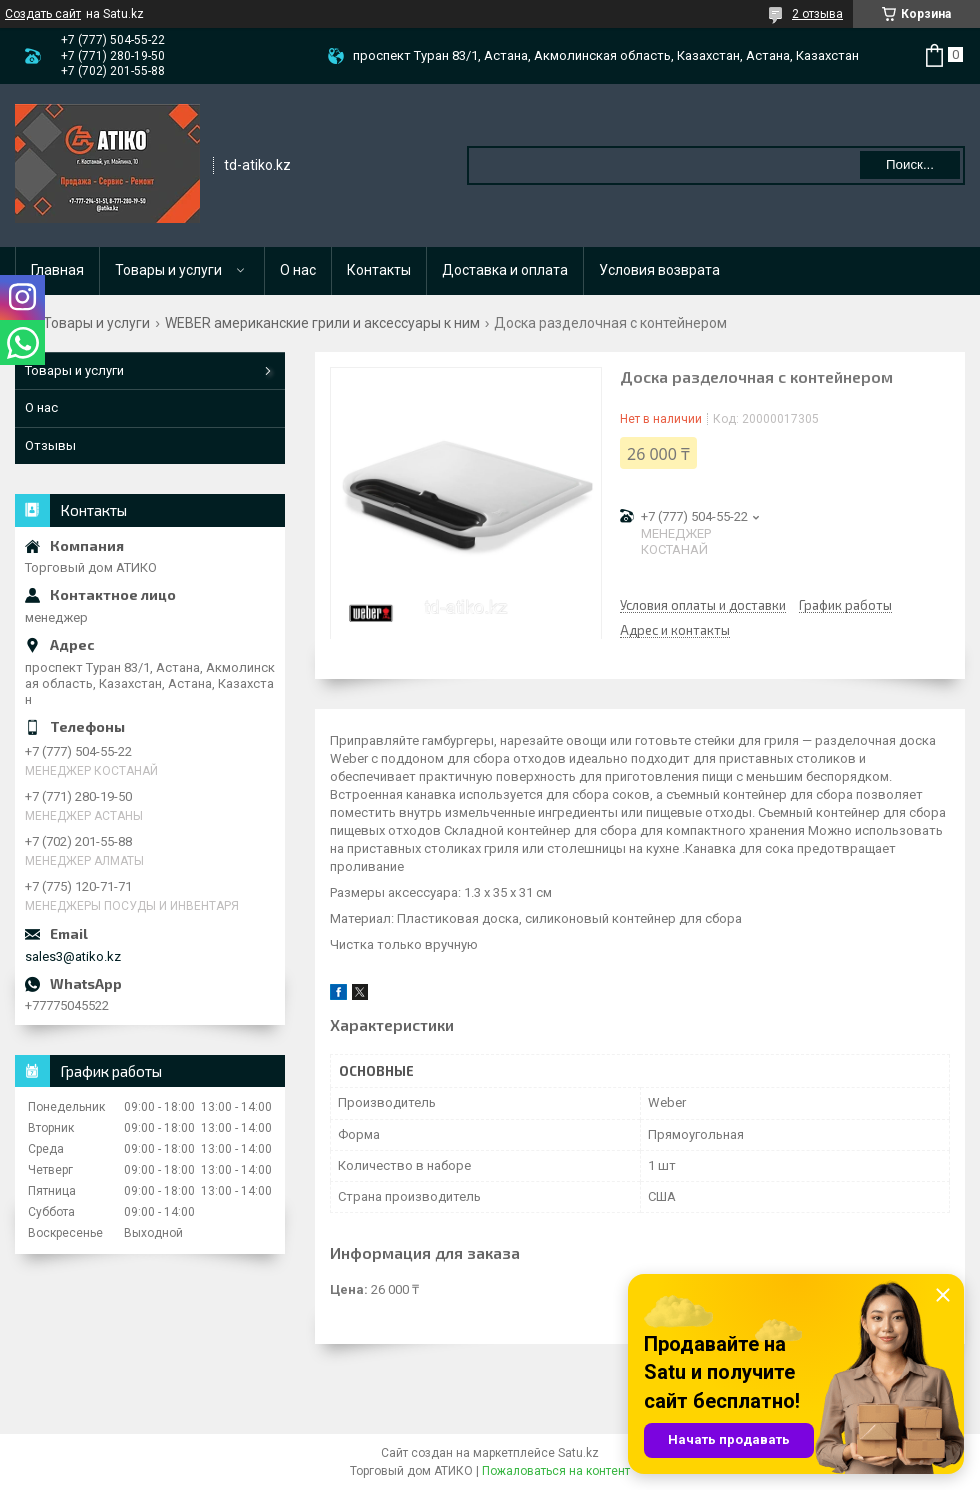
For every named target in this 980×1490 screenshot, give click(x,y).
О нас (298, 270)
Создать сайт (43, 14)
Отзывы (50, 445)
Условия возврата (659, 270)
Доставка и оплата (505, 270)
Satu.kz (578, 1453)
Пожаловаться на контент (556, 1471)
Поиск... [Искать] (910, 164)
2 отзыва (817, 14)
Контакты (379, 270)
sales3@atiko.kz (73, 956)
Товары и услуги (168, 270)
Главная (57, 270)
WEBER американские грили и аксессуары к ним (322, 323)
